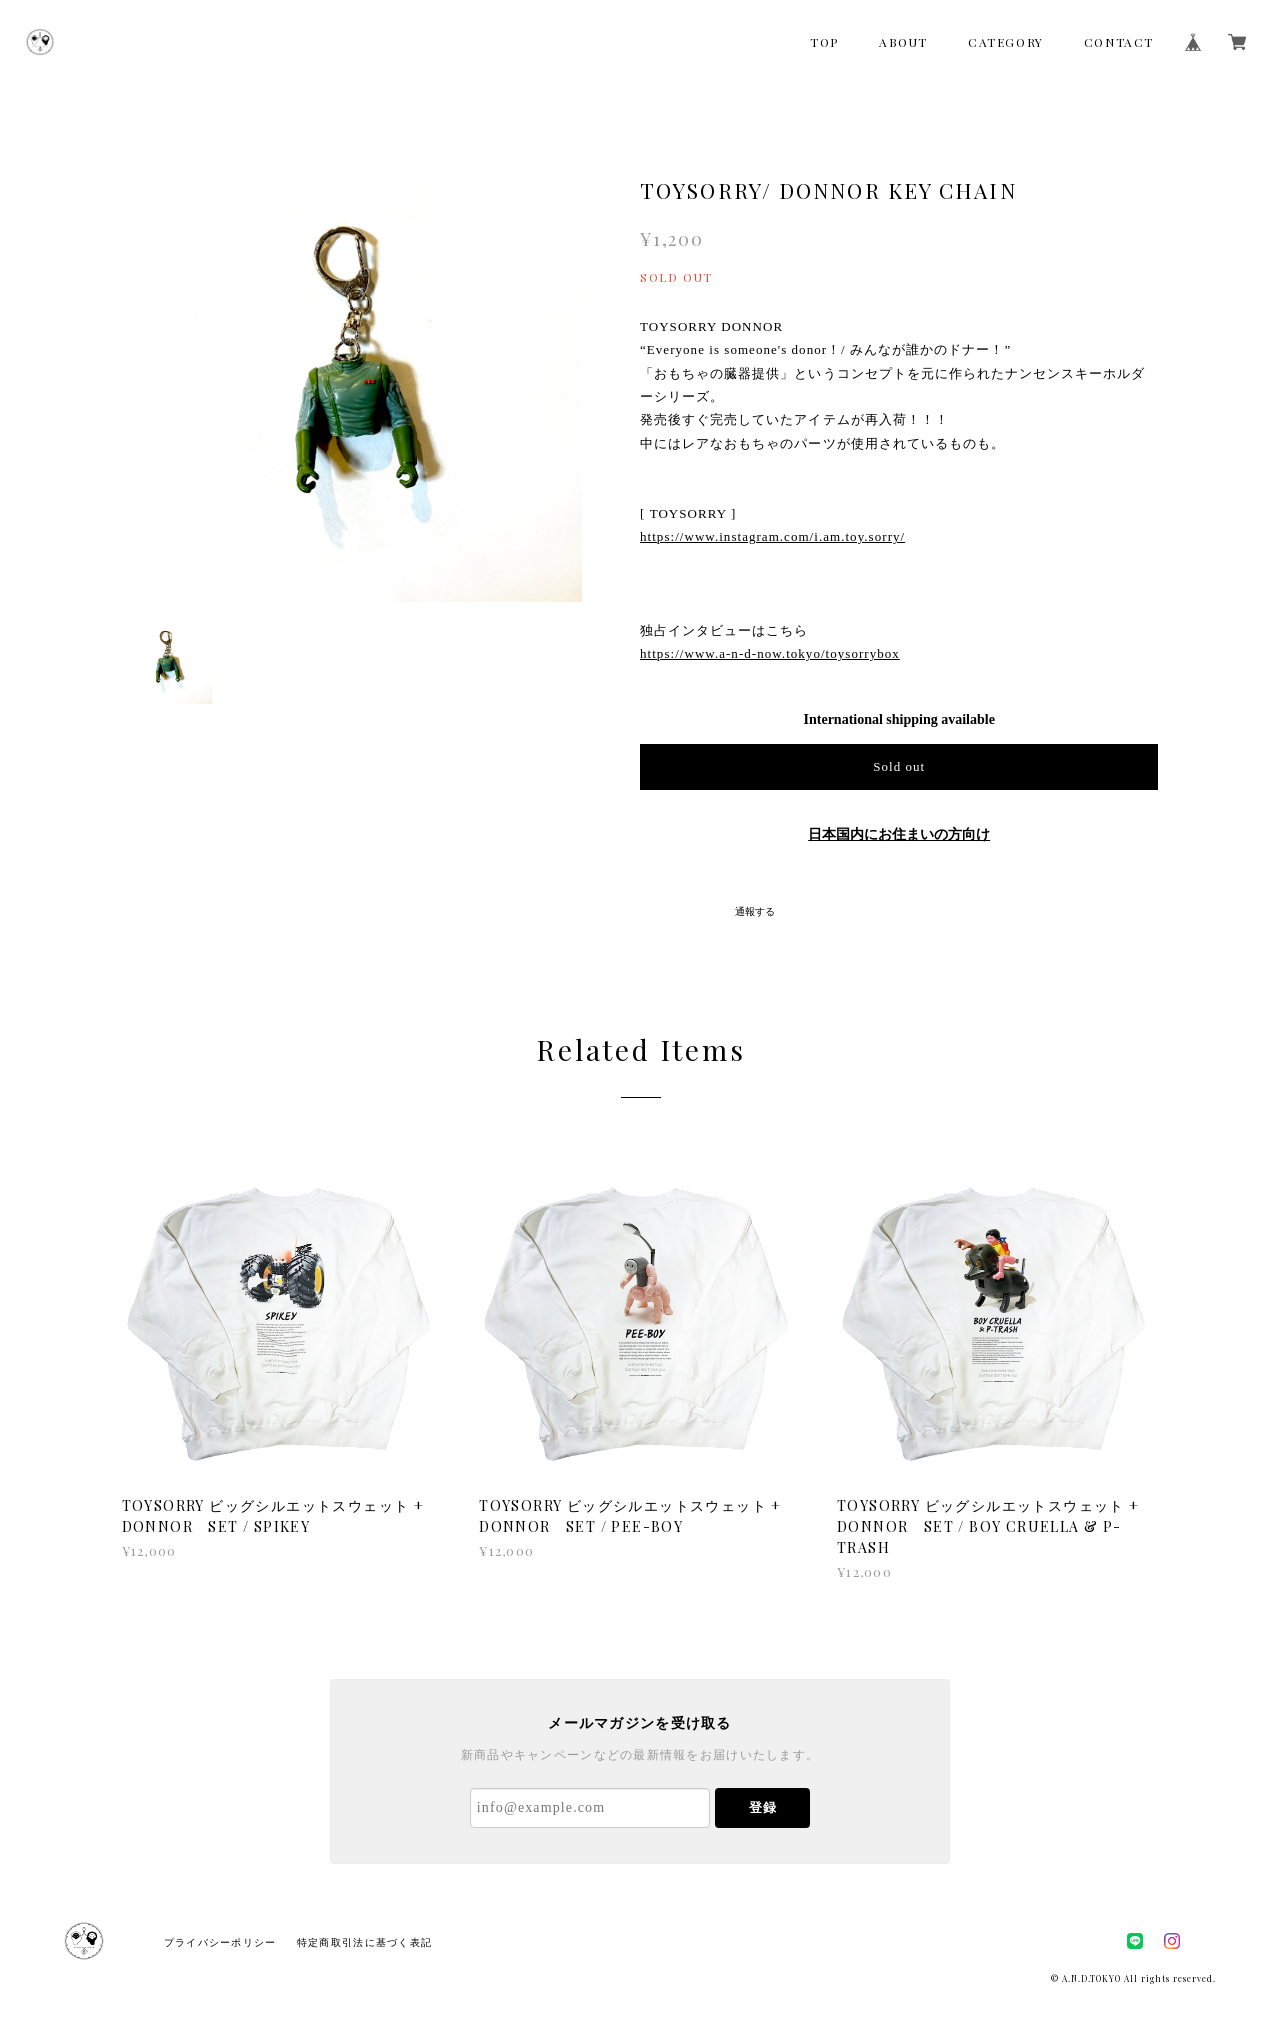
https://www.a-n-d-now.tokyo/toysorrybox (770, 653)
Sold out (899, 766)
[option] (352, 371)
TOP (824, 42)
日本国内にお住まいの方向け (899, 834)
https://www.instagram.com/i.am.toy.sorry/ (772, 536)
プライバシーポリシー (220, 1942)
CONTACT (1119, 42)
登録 (763, 1807)
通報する (755, 911)
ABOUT (903, 42)
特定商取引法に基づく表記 (364, 1942)
